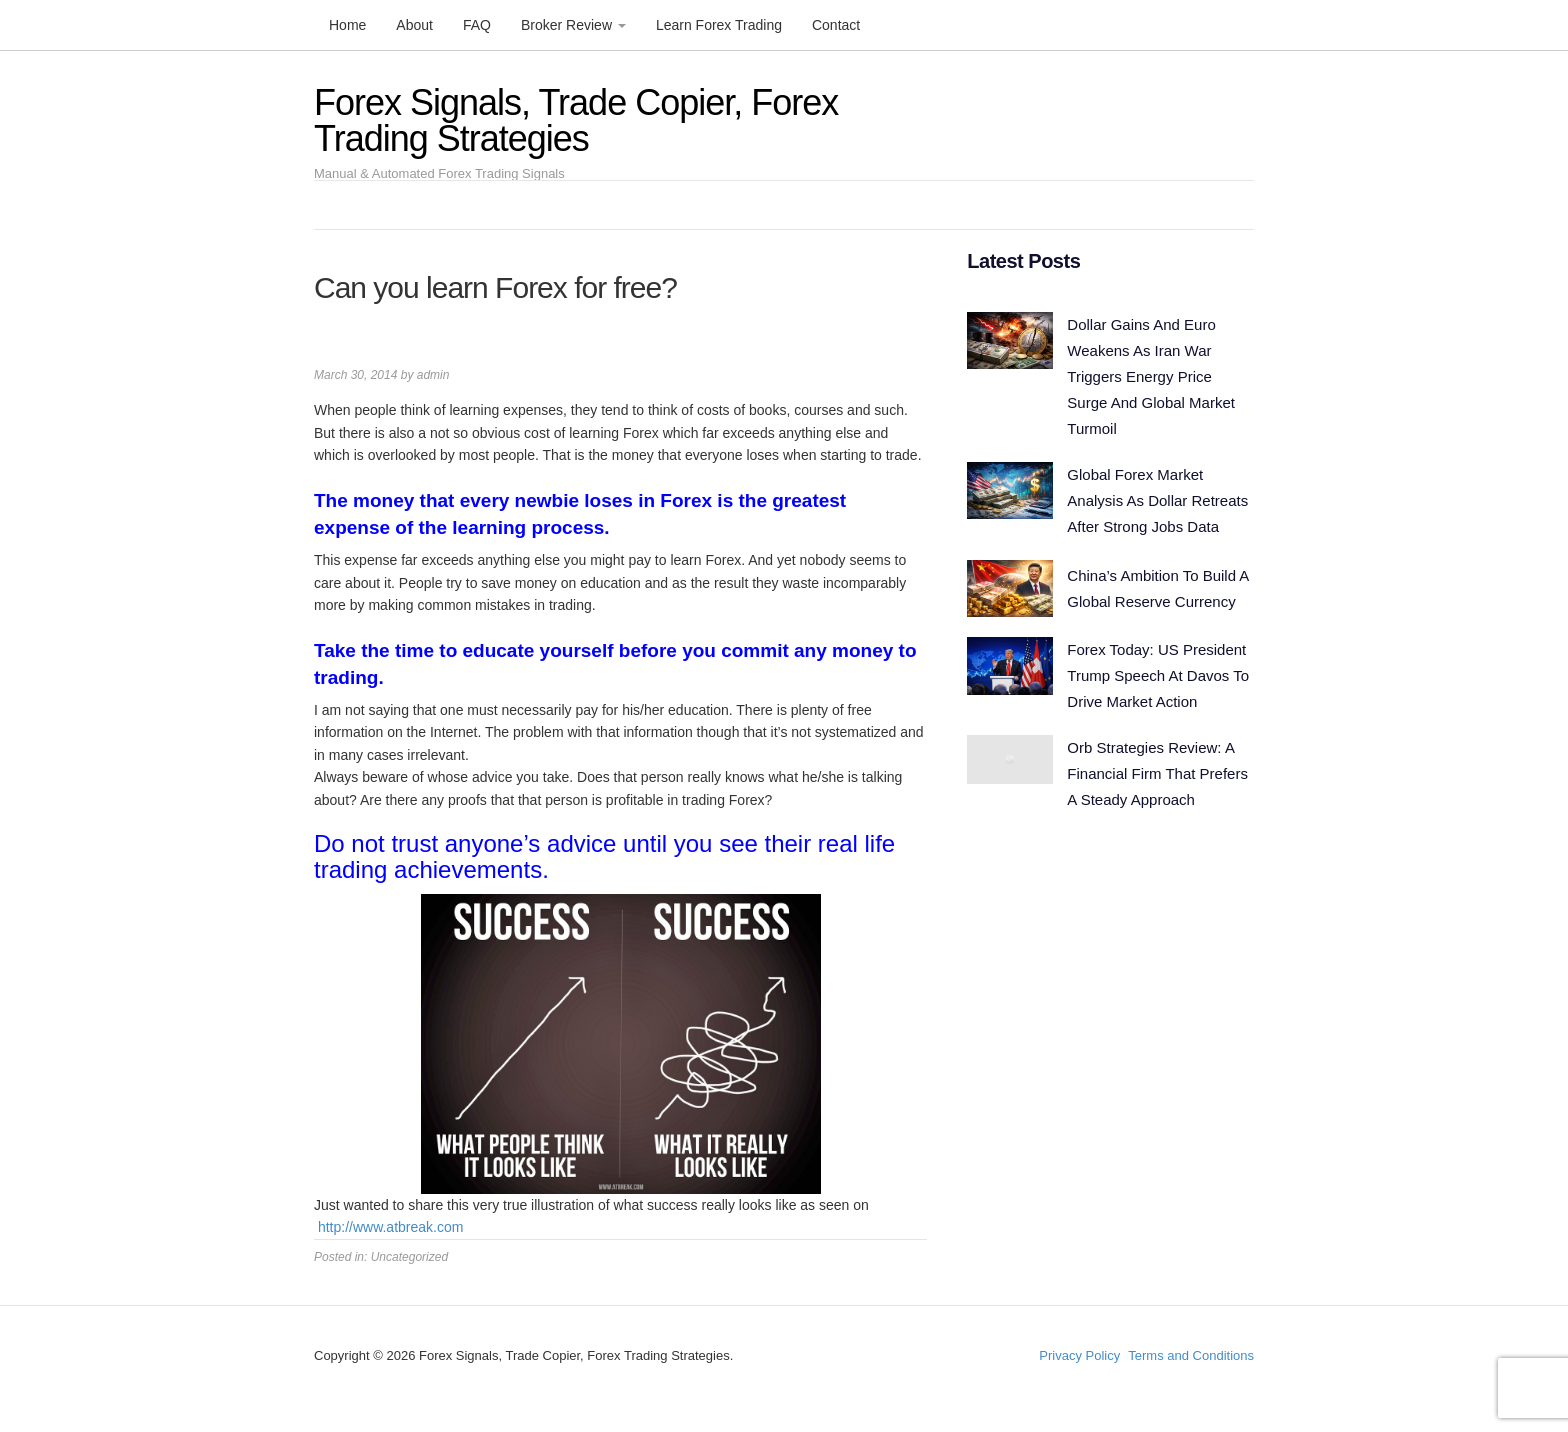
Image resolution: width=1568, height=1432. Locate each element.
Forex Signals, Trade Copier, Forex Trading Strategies (576, 120)
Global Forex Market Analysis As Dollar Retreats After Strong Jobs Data (1157, 494)
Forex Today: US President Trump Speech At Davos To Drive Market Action (1158, 666)
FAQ (477, 25)
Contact (836, 25)
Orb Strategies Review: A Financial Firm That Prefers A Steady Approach (1157, 761)
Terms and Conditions (1191, 1355)
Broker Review (573, 25)
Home (347, 25)
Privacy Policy (1079, 1355)
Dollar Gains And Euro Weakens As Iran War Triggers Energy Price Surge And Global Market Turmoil (1151, 374)
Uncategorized (409, 1257)
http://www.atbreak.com (391, 1227)
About (414, 25)
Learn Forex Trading (719, 25)
